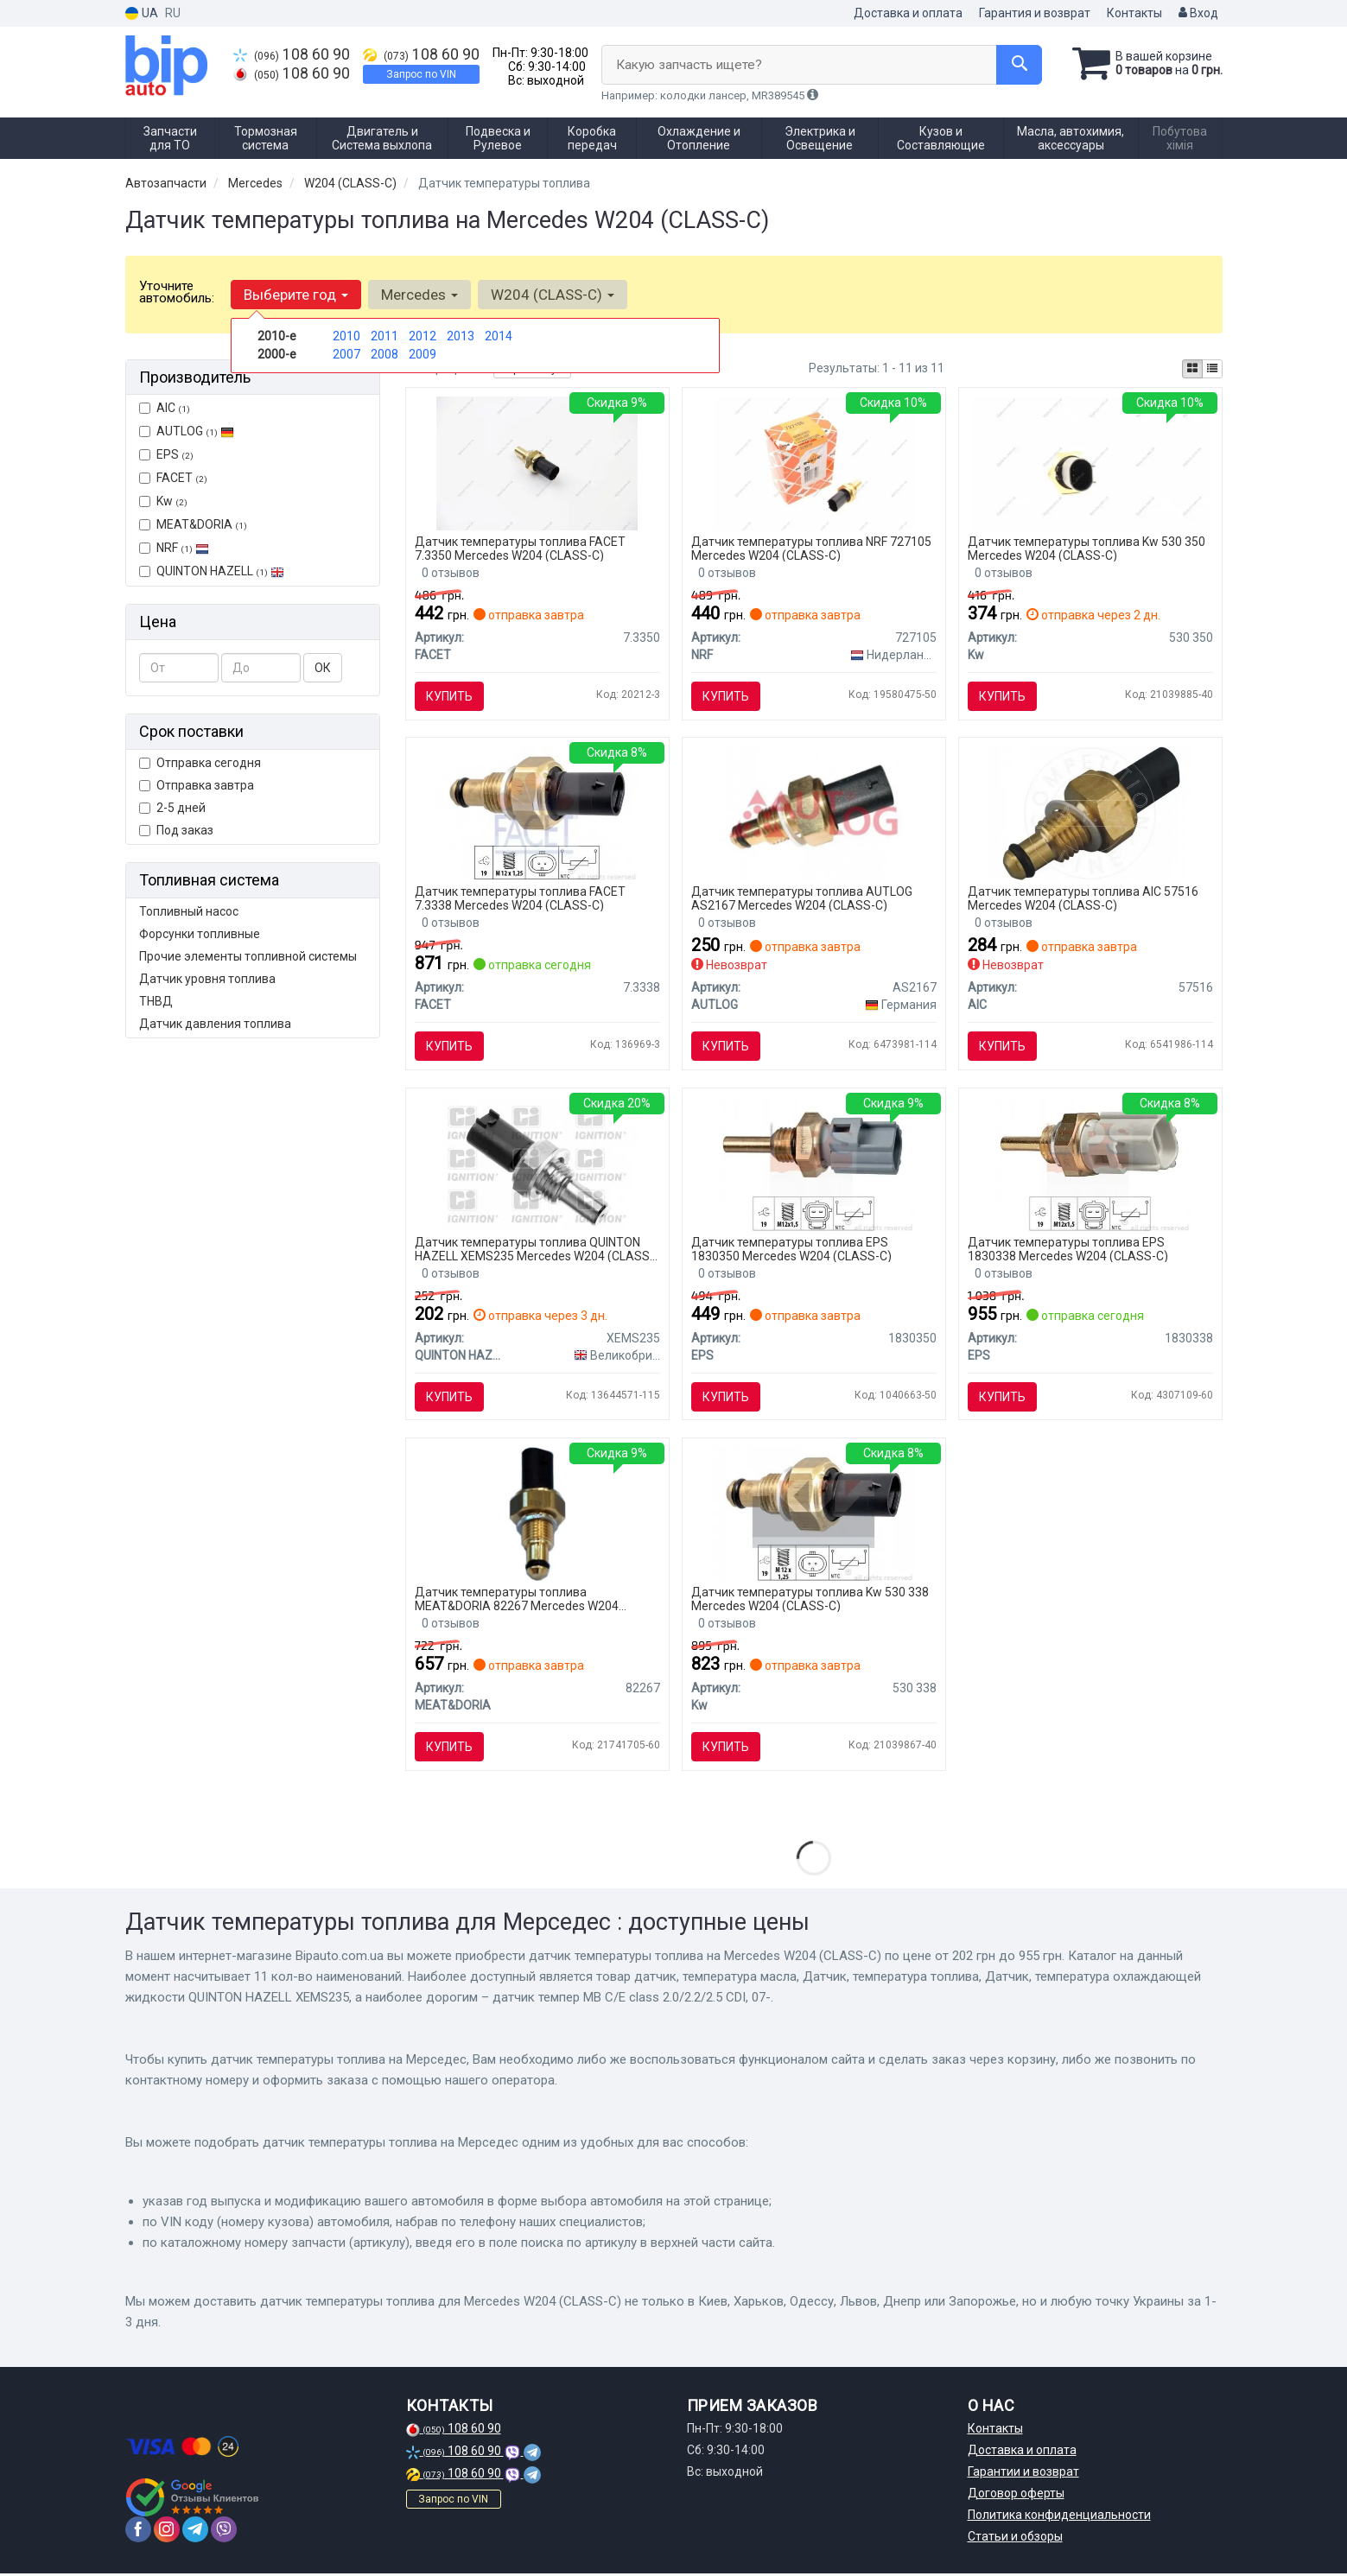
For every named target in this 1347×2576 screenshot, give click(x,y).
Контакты (1134, 13)
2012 (422, 336)
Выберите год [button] (296, 294)
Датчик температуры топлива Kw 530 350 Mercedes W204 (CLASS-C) (1086, 548)
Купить (449, 696)
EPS (166, 454)
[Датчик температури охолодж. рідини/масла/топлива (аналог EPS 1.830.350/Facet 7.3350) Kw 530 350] (1090, 462)
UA (141, 13)
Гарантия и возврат (1034, 13)
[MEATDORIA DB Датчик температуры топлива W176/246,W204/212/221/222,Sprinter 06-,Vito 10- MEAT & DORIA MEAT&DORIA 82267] (537, 1514)
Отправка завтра (196, 785)
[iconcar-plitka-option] (1192, 368)
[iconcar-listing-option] (1212, 368)
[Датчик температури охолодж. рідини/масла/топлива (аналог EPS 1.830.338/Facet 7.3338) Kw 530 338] (813, 1514)
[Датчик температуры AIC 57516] (1090, 813)
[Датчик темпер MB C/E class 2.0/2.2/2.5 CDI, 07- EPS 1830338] (1090, 1164)
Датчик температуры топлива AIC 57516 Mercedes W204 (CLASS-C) (1083, 898)
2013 (460, 336)
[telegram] (195, 2532)
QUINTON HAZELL (211, 571)
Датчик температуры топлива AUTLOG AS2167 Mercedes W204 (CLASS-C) (801, 898)
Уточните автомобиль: (176, 292)
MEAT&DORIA (193, 524)
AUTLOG (186, 431)
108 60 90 (291, 54)
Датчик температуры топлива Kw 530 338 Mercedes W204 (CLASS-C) (810, 1600)
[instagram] (167, 2532)
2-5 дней (172, 808)
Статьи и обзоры (1015, 2539)
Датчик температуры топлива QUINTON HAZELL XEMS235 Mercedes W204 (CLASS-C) (534, 1249)
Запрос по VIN (421, 74)
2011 (384, 336)
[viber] (224, 2532)
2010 (346, 336)
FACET (173, 478)
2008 (384, 354)
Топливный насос (188, 911)
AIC (164, 408)
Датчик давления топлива (215, 1024)
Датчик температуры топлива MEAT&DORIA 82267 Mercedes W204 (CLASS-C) (517, 1600)
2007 (346, 354)
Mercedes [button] (419, 294)
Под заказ (176, 830)
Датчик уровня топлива (207, 979)
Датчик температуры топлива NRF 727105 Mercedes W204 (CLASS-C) (811, 548)
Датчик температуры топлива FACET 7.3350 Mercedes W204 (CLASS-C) (520, 548)
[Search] (1018, 65)
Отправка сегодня (200, 763)
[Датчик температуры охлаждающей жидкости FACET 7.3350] (537, 462)
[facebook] (138, 2532)
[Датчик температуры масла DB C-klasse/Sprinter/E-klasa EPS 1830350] (813, 1164)
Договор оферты (1016, 2496)
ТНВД (156, 1001)
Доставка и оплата (908, 13)
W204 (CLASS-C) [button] (552, 294)
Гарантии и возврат (1023, 2474)
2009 (422, 354)
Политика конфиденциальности (1059, 2517)
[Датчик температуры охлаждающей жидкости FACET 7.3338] (537, 813)
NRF (174, 548)
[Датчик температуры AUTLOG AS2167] (814, 813)
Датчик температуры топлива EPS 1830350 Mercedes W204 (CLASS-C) (791, 1249)
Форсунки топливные (199, 934)
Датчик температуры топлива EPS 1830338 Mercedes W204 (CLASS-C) (1068, 1249)
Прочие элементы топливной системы (248, 956)
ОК (323, 668)
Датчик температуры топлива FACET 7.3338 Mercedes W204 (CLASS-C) (520, 898)
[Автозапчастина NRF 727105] (814, 462)
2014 (498, 336)
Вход (1198, 13)
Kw (163, 501)
